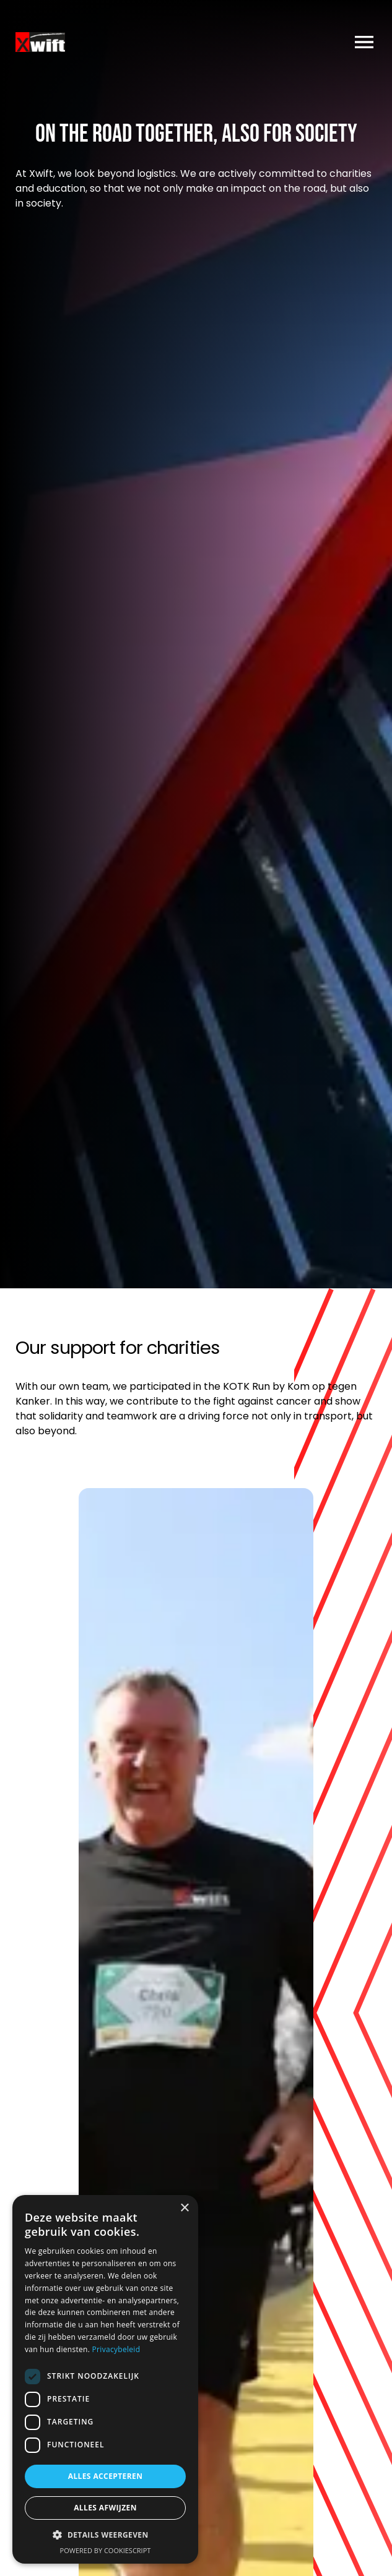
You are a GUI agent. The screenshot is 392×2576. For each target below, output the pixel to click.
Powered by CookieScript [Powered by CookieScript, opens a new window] (105, 2550)
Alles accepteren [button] (105, 2476)
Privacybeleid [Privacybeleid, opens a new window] (116, 2349)
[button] (105, 2535)
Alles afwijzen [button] (105, 2507)
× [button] (184, 2208)
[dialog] (105, 2379)
